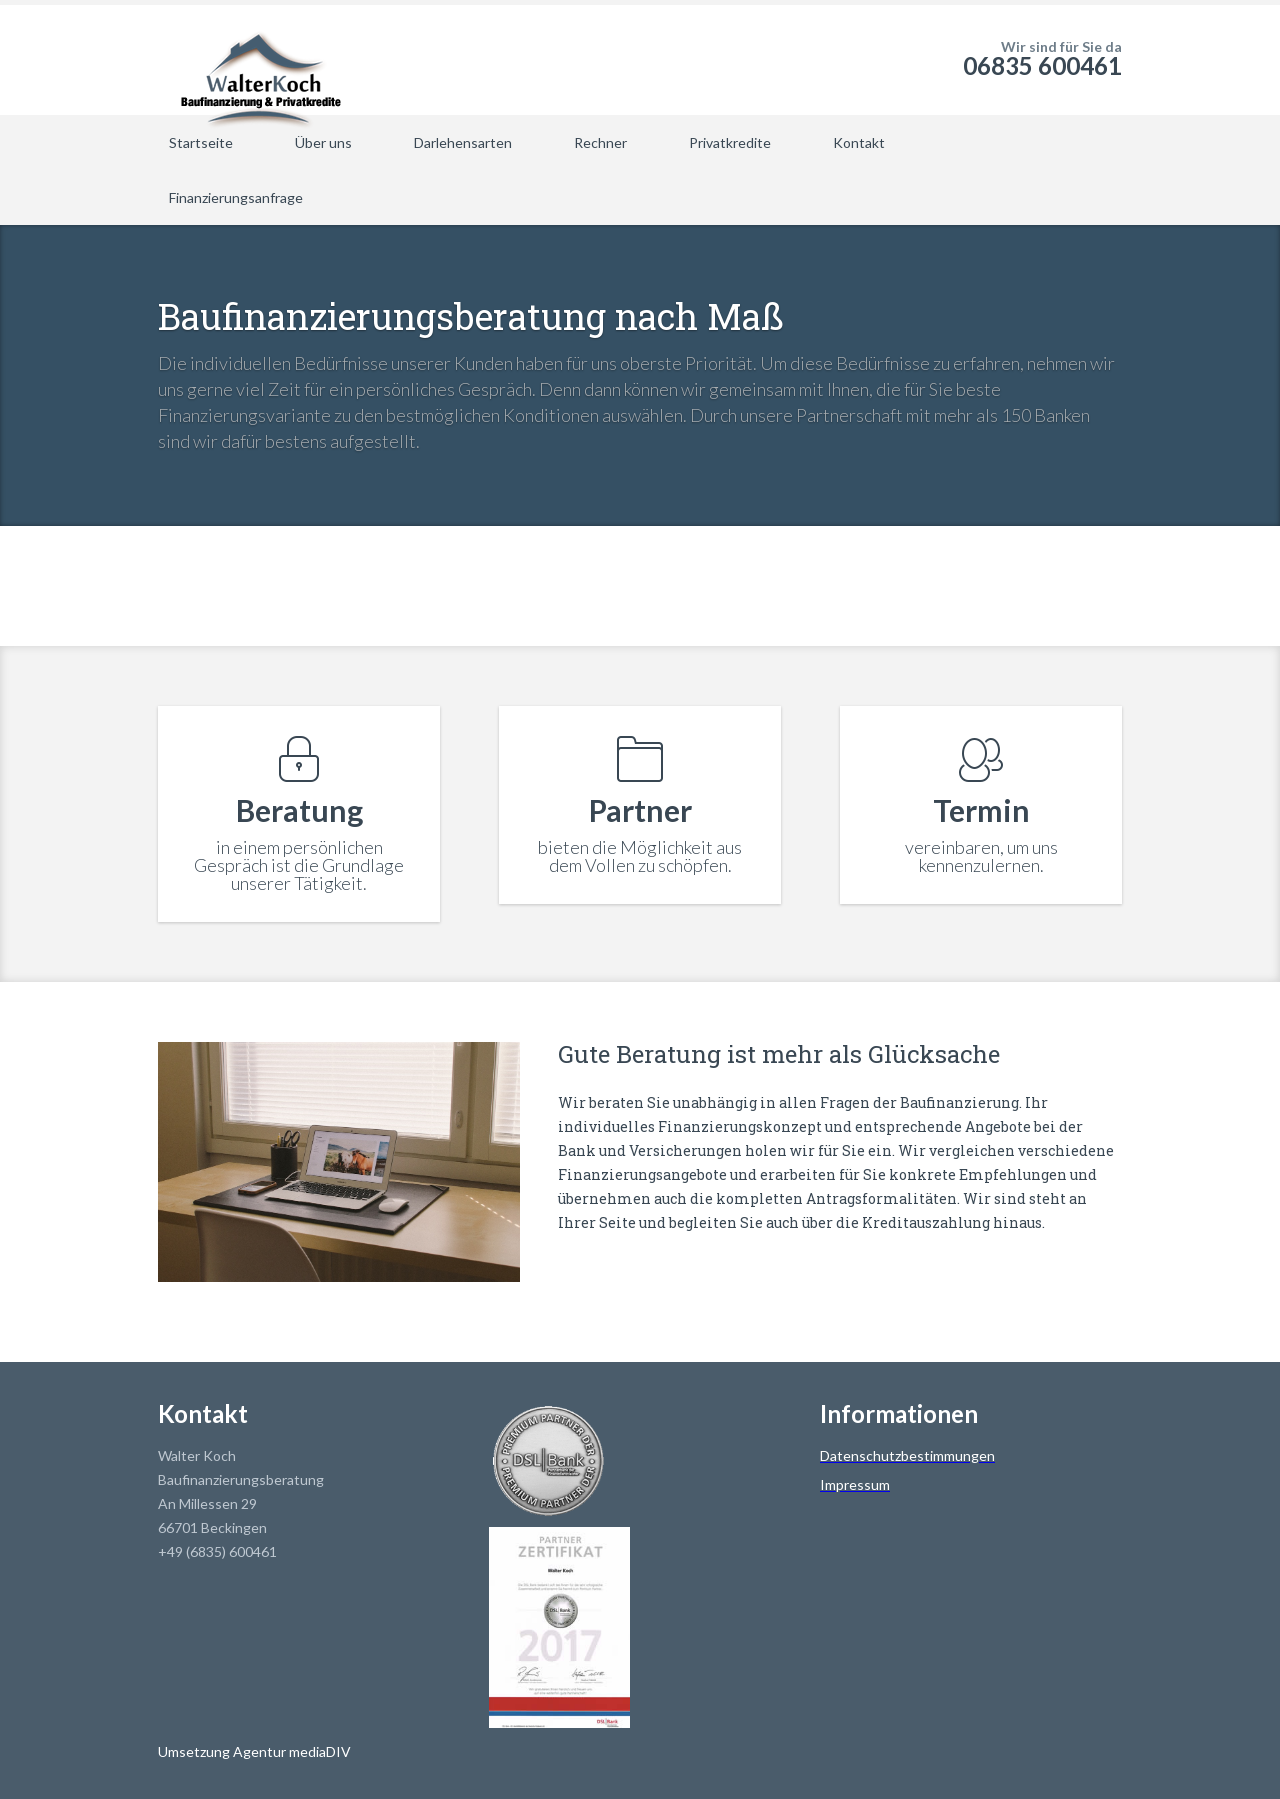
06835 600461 (1042, 65)
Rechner (600, 142)
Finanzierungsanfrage (236, 197)
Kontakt (859, 142)
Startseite (201, 142)
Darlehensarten (463, 142)
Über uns (323, 142)
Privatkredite (730, 142)
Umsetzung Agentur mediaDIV (254, 1751)
